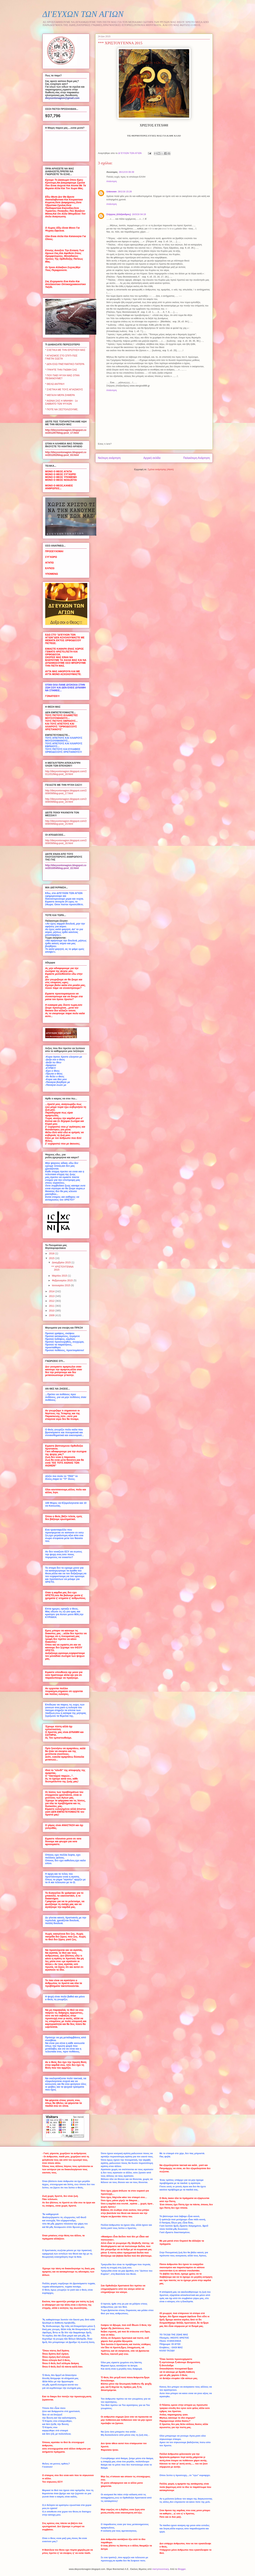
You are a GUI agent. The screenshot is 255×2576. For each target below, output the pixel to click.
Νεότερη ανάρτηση (109, 457)
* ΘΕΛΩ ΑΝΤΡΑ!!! (55, 384)
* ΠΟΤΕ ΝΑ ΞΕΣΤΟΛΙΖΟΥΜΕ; (61, 409)
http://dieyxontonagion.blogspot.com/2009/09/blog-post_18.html (66, 800)
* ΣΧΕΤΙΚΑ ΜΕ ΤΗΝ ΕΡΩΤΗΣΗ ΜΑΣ (65, 350)
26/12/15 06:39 (126, 172)
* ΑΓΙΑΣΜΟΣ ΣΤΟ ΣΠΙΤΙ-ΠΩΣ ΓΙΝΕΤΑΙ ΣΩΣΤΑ (61, 357)
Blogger (181, 2569)
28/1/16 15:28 (125, 191)
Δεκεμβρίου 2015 (61, 1262)
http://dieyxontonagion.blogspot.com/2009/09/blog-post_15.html (66, 822)
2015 (52, 1258)
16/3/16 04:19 (139, 214)
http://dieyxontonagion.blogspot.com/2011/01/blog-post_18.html (66, 773)
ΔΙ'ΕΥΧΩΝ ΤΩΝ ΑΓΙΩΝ (83, 14)
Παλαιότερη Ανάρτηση (196, 457)
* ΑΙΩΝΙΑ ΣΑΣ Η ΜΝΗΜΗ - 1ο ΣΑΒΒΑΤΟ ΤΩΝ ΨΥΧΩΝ (61, 402)
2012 (52, 1300)
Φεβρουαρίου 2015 (62, 1280)
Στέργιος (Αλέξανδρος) (118, 214)
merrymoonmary (160, 2569)
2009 (52, 1315)
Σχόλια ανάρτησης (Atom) (161, 469)
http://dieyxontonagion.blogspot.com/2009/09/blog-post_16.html (66, 842)
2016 (52, 1253)
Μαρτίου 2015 (60, 1275)
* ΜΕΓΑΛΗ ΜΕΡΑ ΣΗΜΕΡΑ (60, 395)
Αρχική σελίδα (151, 457)
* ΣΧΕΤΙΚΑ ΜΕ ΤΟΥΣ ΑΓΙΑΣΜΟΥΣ (64, 389)
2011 (52, 1305)
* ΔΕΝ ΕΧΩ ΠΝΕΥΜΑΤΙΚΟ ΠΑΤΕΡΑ (64, 364)
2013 (52, 1296)
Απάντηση (111, 181)
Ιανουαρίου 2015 (61, 1285)
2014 (52, 1291)
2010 (52, 1310)
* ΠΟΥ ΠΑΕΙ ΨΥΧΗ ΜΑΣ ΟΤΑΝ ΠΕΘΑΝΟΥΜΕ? (62, 377)
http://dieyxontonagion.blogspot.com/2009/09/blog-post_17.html (66, 792)
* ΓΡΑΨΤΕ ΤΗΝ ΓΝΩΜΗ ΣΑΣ (61, 369)
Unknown (111, 191)
